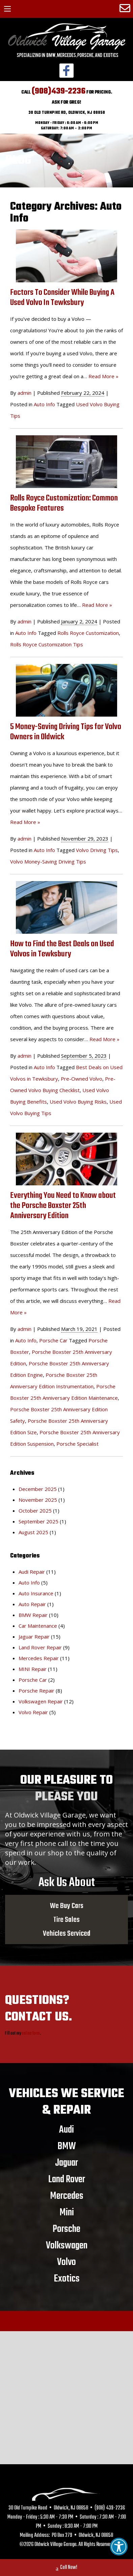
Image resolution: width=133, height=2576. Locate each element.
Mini (66, 2212)
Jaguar (66, 2162)
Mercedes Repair (39, 1658)
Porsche (66, 2229)
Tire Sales (66, 1919)
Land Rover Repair (40, 1647)
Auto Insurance (36, 1593)
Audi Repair (32, 1571)
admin (24, 392)
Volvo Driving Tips (97, 850)
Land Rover (66, 2179)
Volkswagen (66, 2245)
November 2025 (38, 1499)
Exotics (67, 2278)
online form (31, 2033)
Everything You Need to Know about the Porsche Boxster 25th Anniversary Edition (63, 1205)
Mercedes (66, 2195)
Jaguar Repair (34, 1636)
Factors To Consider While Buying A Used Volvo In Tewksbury (62, 297)
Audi (66, 2129)
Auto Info (44, 404)
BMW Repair (33, 1615)
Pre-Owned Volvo (81, 1078)
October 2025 (35, 1510)
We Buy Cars (66, 1905)
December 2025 (38, 1489)
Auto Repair (32, 1604)
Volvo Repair (33, 1712)
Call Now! (66, 2568)
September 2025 (38, 1521)
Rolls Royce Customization (88, 632)
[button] (119, 2547)
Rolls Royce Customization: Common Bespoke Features (64, 503)
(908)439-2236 (58, 91)
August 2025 (33, 1532)
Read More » (103, 376)
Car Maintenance (38, 1625)
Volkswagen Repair (41, 1701)
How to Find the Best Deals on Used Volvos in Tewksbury (62, 949)
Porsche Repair (36, 1690)
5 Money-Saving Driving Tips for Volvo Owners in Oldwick (65, 732)
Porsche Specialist (77, 1443)
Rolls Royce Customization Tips (46, 644)
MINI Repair (33, 1669)
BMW (66, 2146)
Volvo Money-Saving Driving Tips (48, 861)
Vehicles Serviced (66, 1933)
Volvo (66, 2262)
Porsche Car (53, 1340)
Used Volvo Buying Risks (78, 1101)
